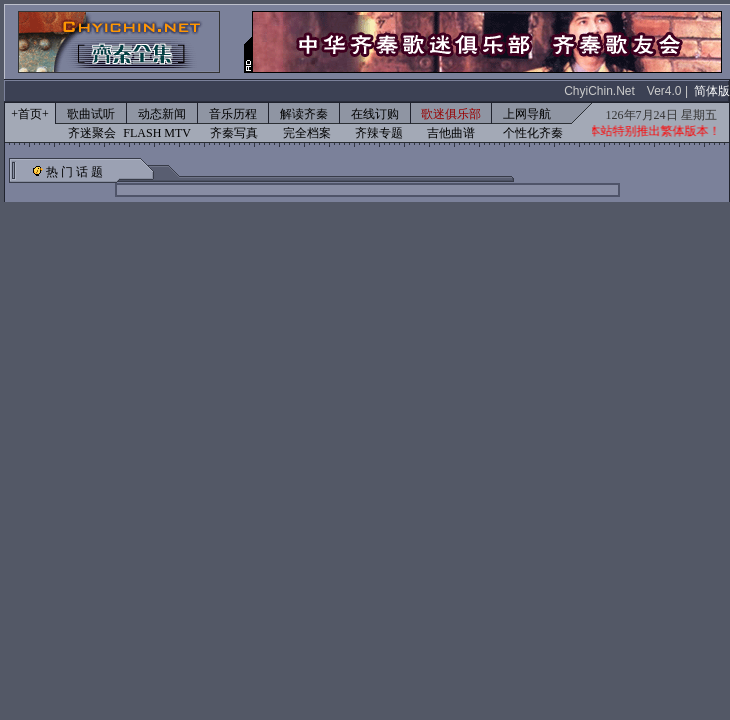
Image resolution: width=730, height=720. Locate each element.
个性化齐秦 (533, 133)
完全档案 (307, 133)
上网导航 (527, 114)
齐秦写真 (234, 133)
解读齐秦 (304, 114)
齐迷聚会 (92, 133)
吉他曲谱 (451, 133)
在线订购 (375, 114)
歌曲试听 (91, 114)
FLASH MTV (157, 133)
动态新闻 (162, 114)
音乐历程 (233, 114)
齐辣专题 (379, 133)
